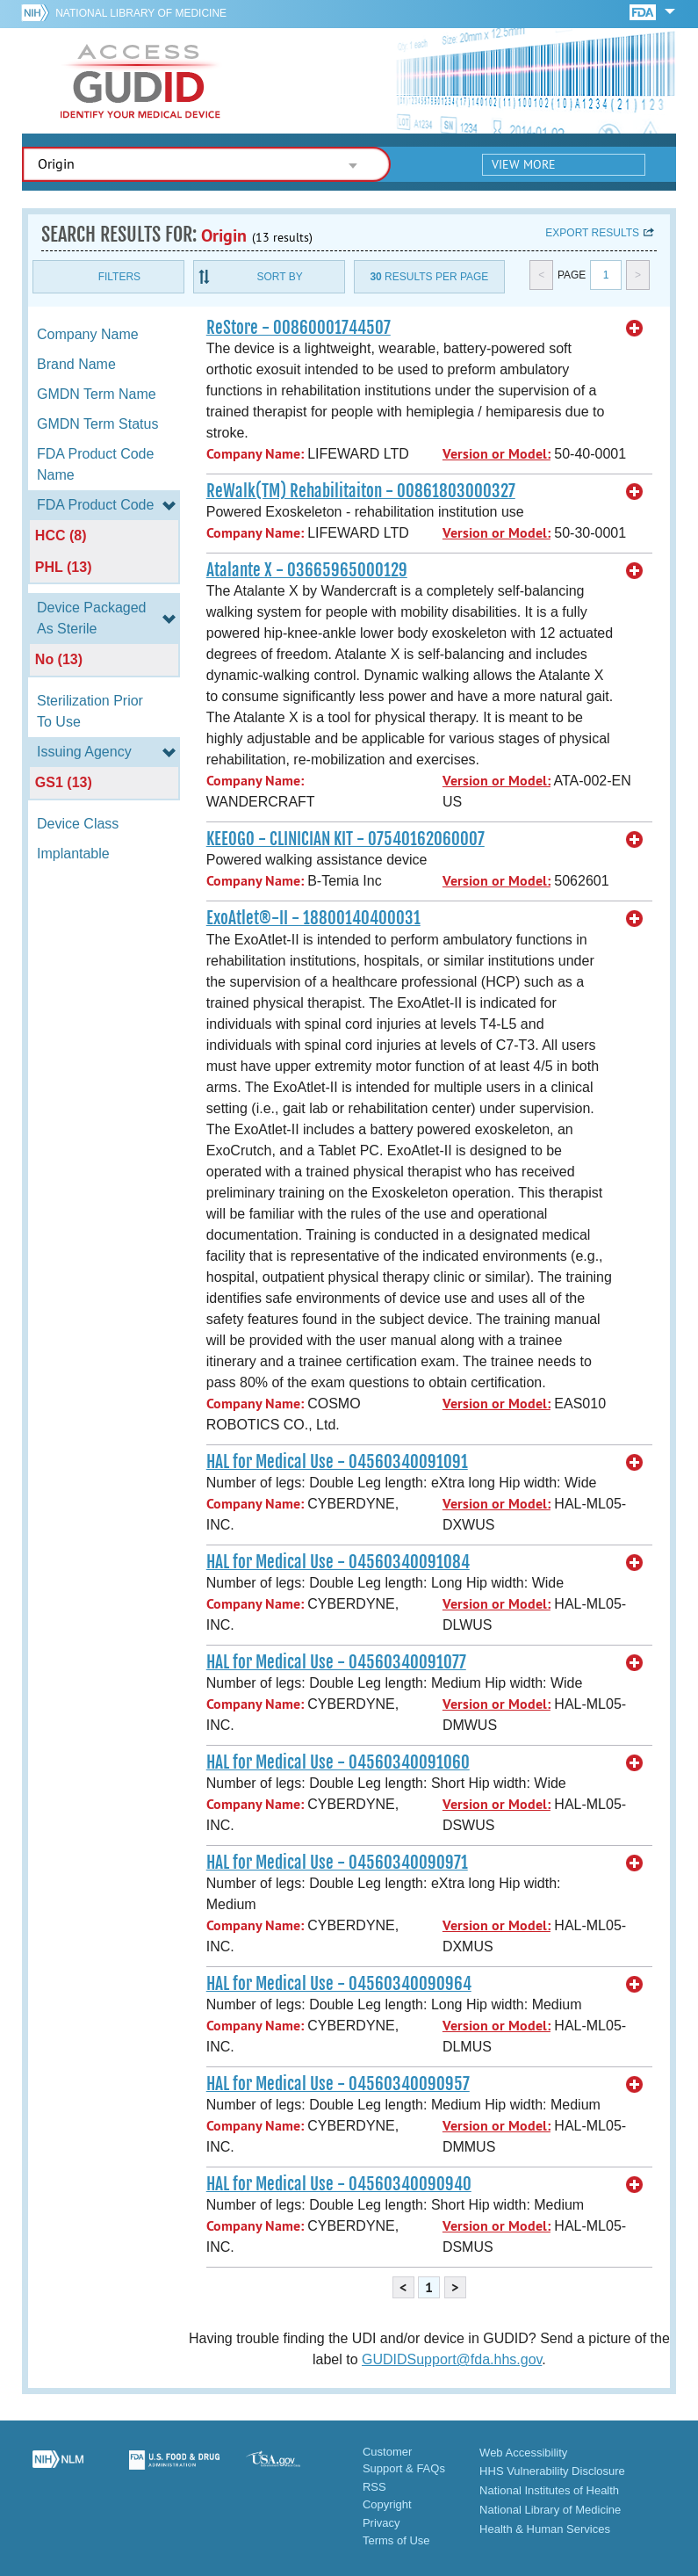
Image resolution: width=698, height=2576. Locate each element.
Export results (592, 233)
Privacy (381, 2522)
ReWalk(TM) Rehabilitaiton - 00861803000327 (360, 491)
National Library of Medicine (141, 13)
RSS (374, 2486)
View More (524, 164)
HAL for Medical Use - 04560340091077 (336, 1662)
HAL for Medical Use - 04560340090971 (337, 1862)
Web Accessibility (523, 2452)
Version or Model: (496, 454)
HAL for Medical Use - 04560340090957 (338, 2084)
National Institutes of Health (549, 2490)
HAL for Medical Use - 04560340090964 (338, 1983)
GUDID (140, 81)
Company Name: (255, 454)
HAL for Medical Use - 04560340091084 (338, 1562)
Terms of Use (396, 2540)
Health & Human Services (544, 2529)
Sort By (280, 277)
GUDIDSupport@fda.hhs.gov (452, 2359)
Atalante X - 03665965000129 (306, 570)
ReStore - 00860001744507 (298, 327)
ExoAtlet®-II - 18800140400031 (313, 918)
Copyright (387, 2504)
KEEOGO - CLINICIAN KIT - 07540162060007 (345, 839)
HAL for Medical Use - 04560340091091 (337, 1462)
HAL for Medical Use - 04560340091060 (338, 1762)
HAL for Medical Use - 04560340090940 (338, 2184)
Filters (119, 277)
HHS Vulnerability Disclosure (552, 2471)
